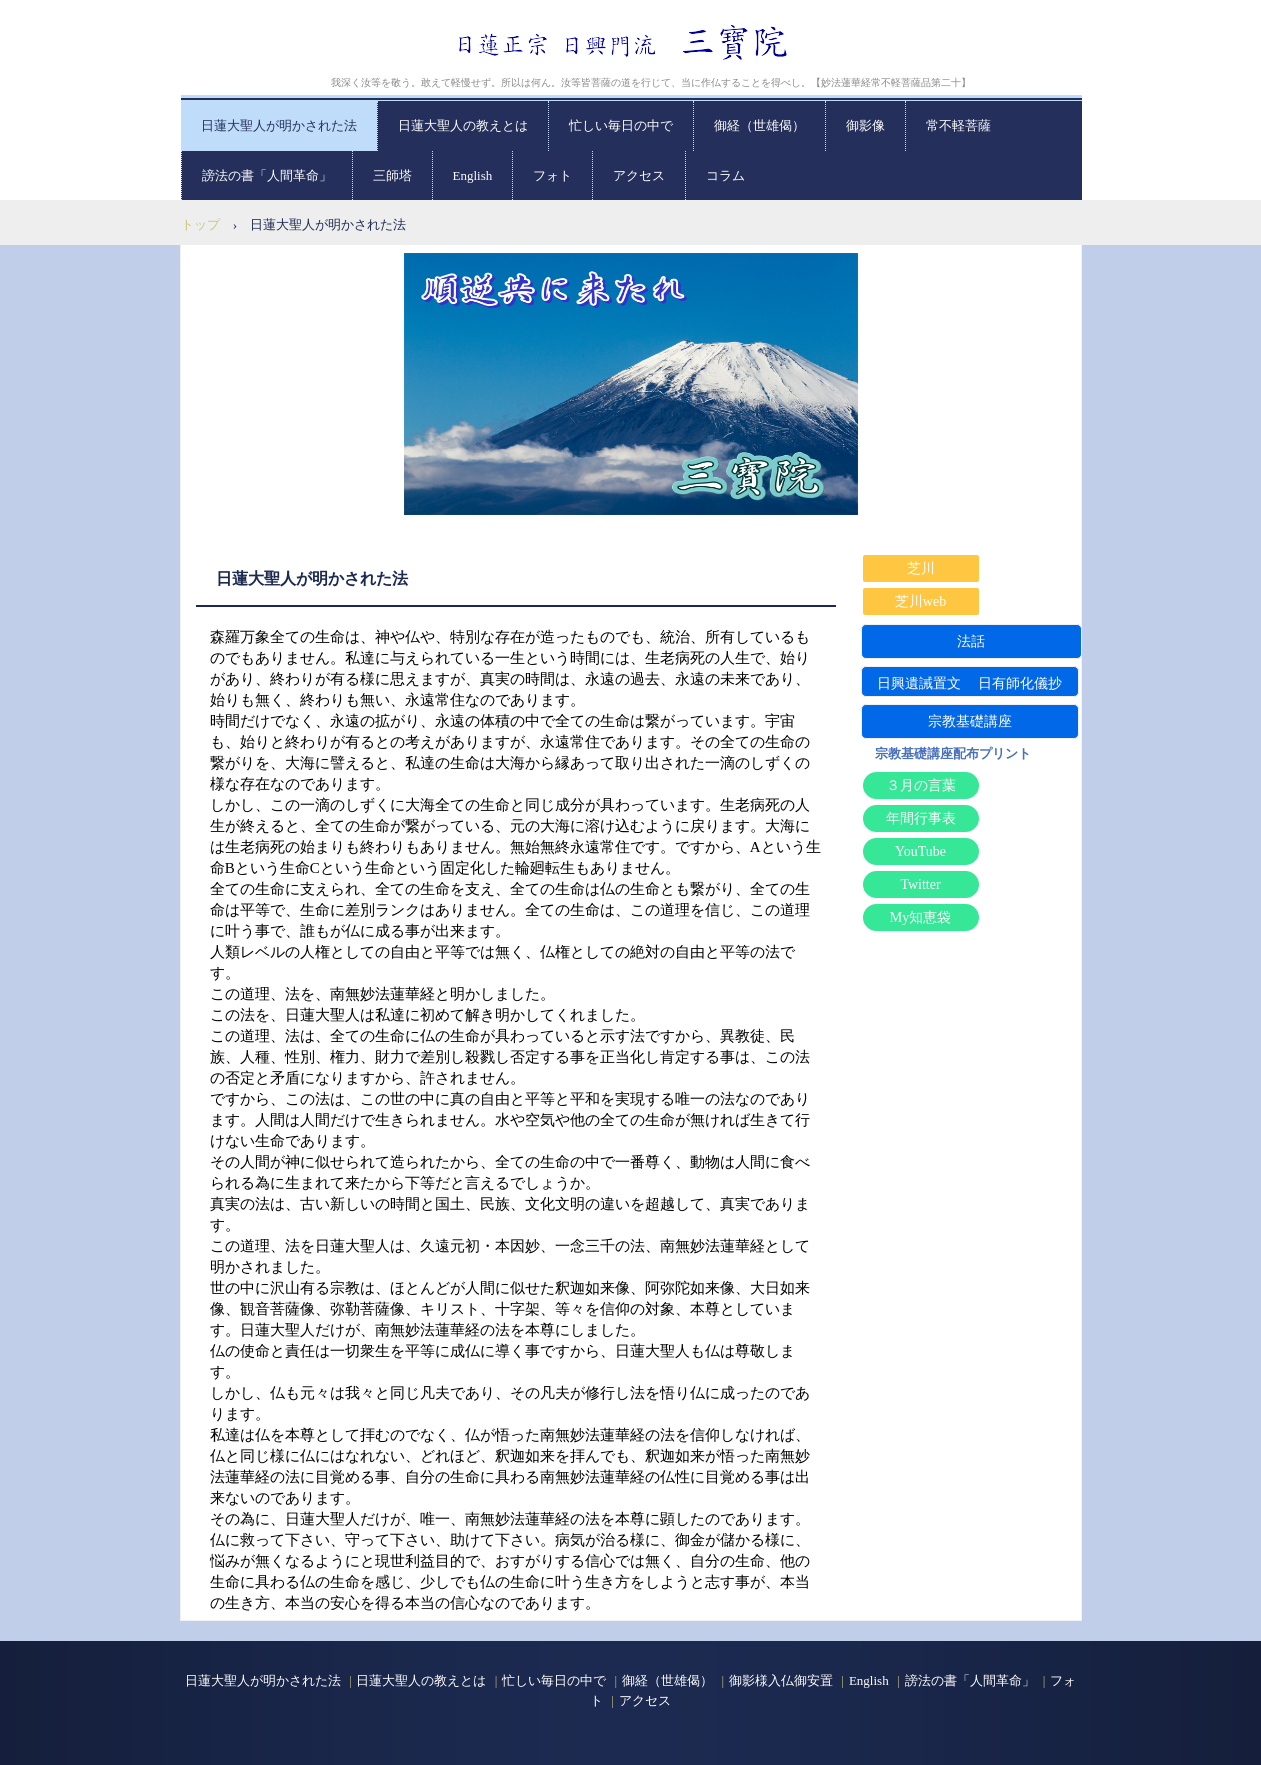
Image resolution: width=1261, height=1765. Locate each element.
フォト (552, 175)
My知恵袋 (920, 917)
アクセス (639, 175)
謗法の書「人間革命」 (267, 175)
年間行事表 (921, 818)
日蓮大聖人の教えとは (463, 125)
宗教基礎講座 (970, 721)
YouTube (920, 851)
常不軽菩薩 (958, 125)
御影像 (865, 125)
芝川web (920, 601)
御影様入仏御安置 (781, 1680)
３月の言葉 (921, 785)
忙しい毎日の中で (621, 125)
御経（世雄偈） (759, 125)
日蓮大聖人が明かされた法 (279, 125)
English (473, 175)
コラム (725, 175)
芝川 (921, 568)
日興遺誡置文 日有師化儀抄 (970, 683)
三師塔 (392, 175)
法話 (971, 641)
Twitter (920, 884)
